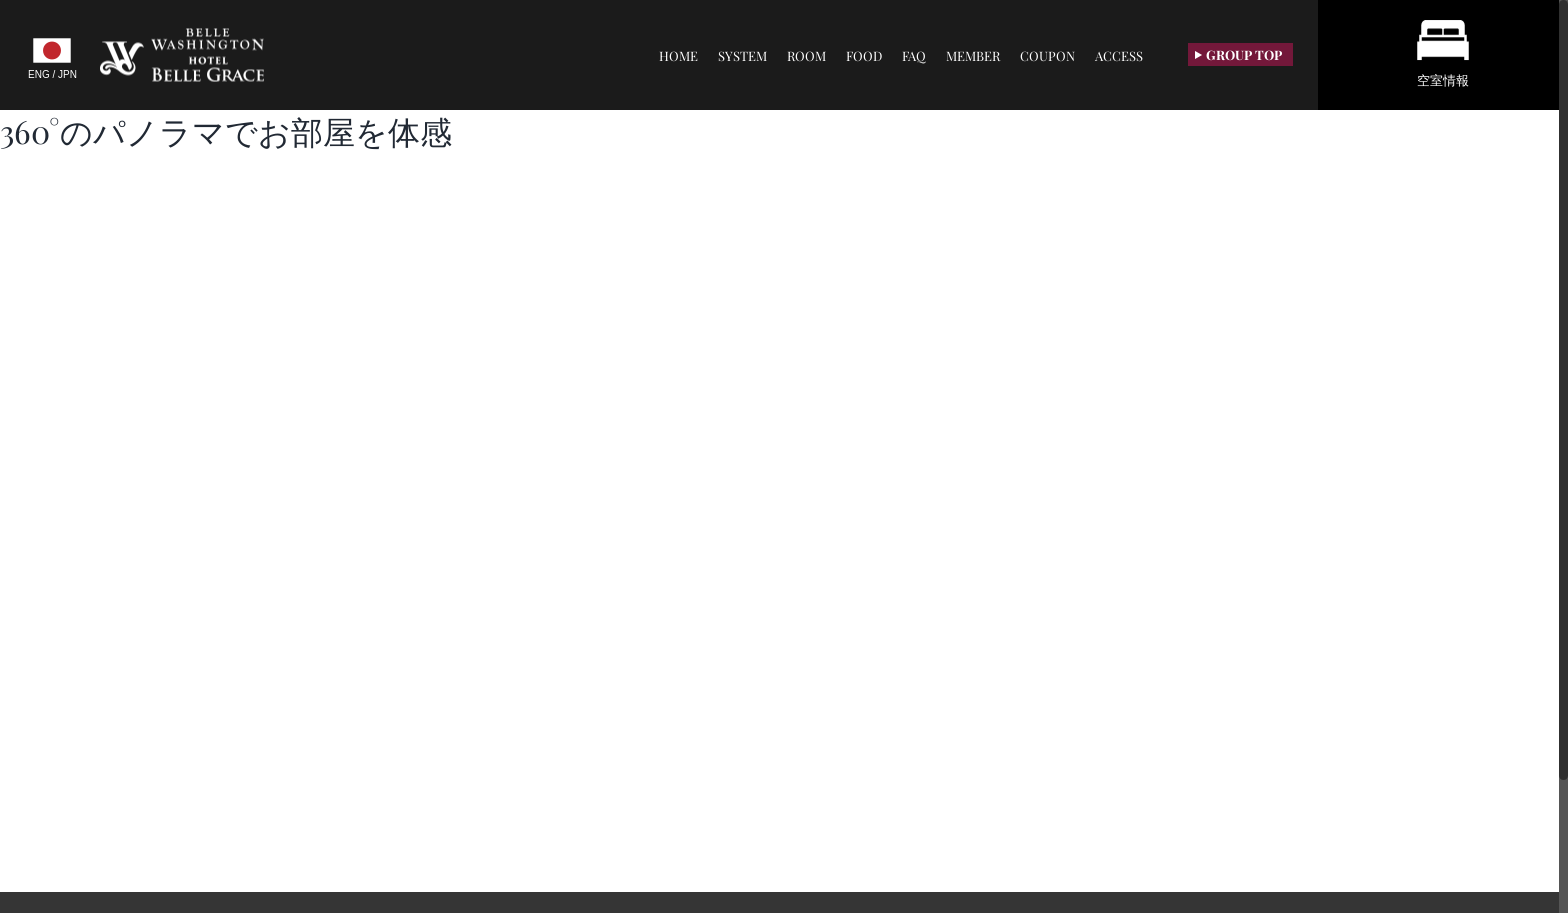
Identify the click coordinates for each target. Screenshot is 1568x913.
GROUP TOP (1238, 54)
